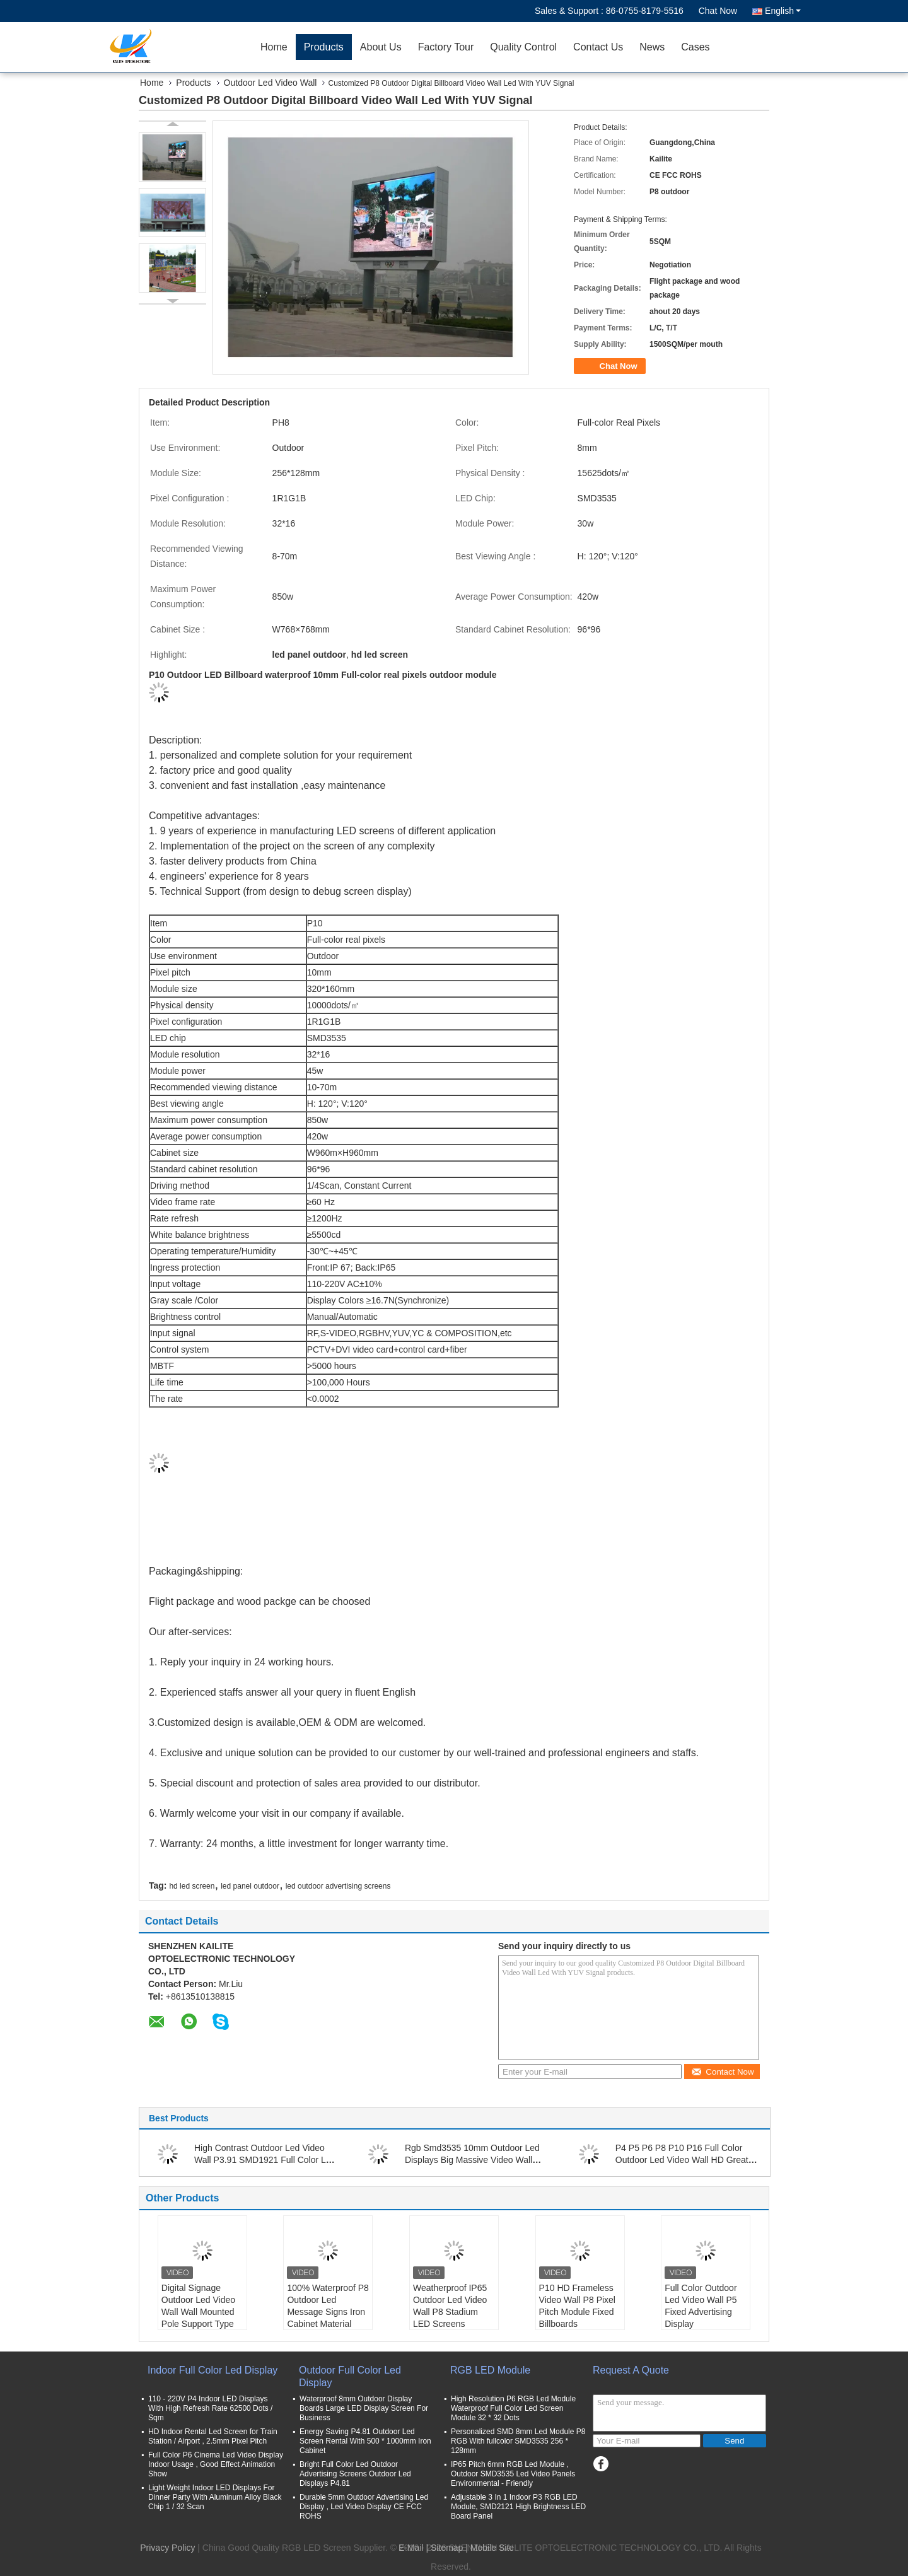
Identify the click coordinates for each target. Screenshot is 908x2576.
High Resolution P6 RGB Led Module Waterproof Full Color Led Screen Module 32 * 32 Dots (513, 2408)
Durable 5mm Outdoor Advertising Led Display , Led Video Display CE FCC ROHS (364, 2507)
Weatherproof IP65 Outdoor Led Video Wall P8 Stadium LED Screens (450, 2306)
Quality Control (523, 47)
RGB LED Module (490, 2370)
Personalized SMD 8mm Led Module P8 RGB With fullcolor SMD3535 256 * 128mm (518, 2441)
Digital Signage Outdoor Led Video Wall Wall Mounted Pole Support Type (198, 2306)
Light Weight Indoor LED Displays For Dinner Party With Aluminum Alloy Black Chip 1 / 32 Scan (214, 2497)
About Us (381, 47)
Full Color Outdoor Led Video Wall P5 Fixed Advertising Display (700, 2306)
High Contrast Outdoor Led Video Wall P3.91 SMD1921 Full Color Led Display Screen (264, 2160)
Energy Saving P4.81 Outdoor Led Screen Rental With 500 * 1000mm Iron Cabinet (365, 2441)
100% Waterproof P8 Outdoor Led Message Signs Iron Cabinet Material (327, 2306)
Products (324, 47)
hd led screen (191, 1886)
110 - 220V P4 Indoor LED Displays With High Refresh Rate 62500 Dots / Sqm (210, 2408)
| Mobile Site (489, 2548)
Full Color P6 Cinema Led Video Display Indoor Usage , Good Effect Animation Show (215, 2464)
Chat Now (718, 11)
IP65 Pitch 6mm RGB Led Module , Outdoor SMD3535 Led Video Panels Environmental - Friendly (513, 2474)
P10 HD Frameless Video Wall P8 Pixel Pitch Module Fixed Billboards (577, 2306)
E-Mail (411, 2548)
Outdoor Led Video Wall (270, 83)
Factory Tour (446, 47)
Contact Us (598, 47)
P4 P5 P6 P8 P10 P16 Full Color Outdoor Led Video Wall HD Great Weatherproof (681, 2160)
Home (274, 47)
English (783, 11)
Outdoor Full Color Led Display (350, 2376)
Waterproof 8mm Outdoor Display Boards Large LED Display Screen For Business (364, 2408)
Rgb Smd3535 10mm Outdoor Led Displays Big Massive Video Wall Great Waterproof (472, 2160)
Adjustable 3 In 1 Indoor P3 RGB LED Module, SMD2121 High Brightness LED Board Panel (518, 2507)
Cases (695, 47)
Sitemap (447, 2548)
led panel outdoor (250, 1886)
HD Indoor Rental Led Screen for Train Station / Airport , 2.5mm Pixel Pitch (212, 2436)
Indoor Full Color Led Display (212, 2370)
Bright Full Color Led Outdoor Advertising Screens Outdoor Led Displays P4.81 (355, 2474)
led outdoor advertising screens (338, 1886)
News (652, 47)
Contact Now (722, 2072)
